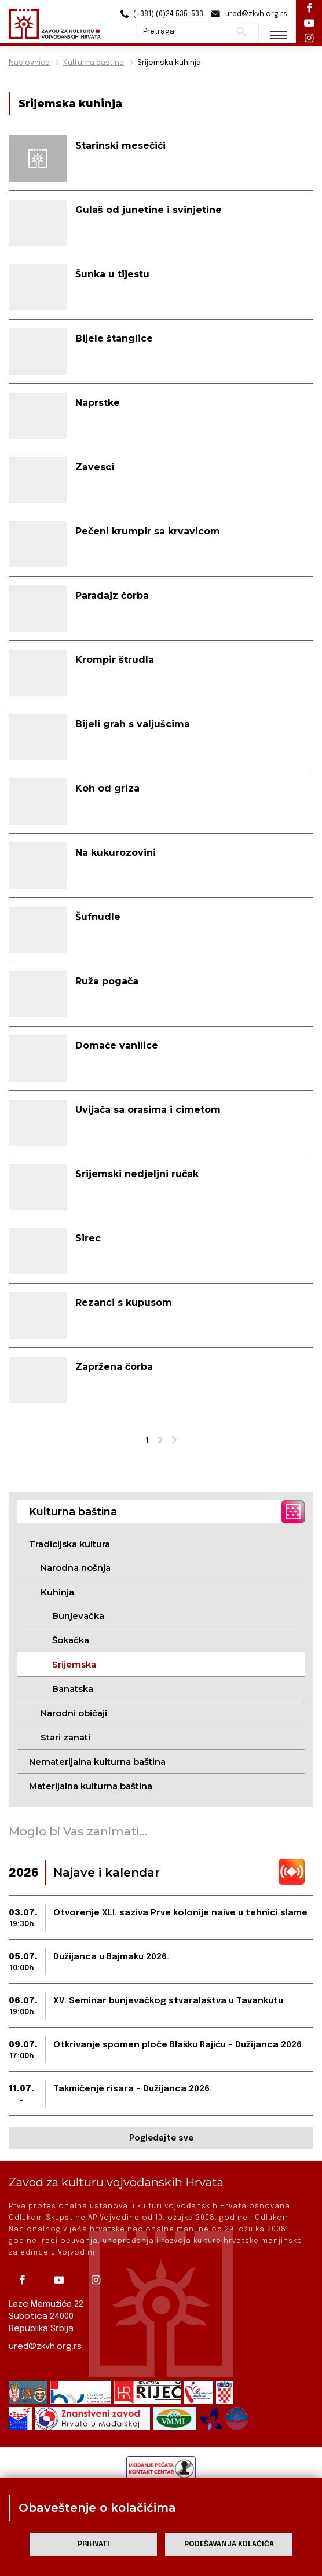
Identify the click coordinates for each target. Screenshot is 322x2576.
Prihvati (93, 2544)
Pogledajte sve (161, 2138)
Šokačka (70, 1640)
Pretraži (241, 31)
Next (175, 1442)
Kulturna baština (93, 63)
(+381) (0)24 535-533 (160, 14)
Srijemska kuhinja (169, 63)
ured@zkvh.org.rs (45, 2346)
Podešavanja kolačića (229, 2544)
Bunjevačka (78, 1615)
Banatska (72, 1688)
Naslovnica (29, 63)
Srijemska (74, 1664)
